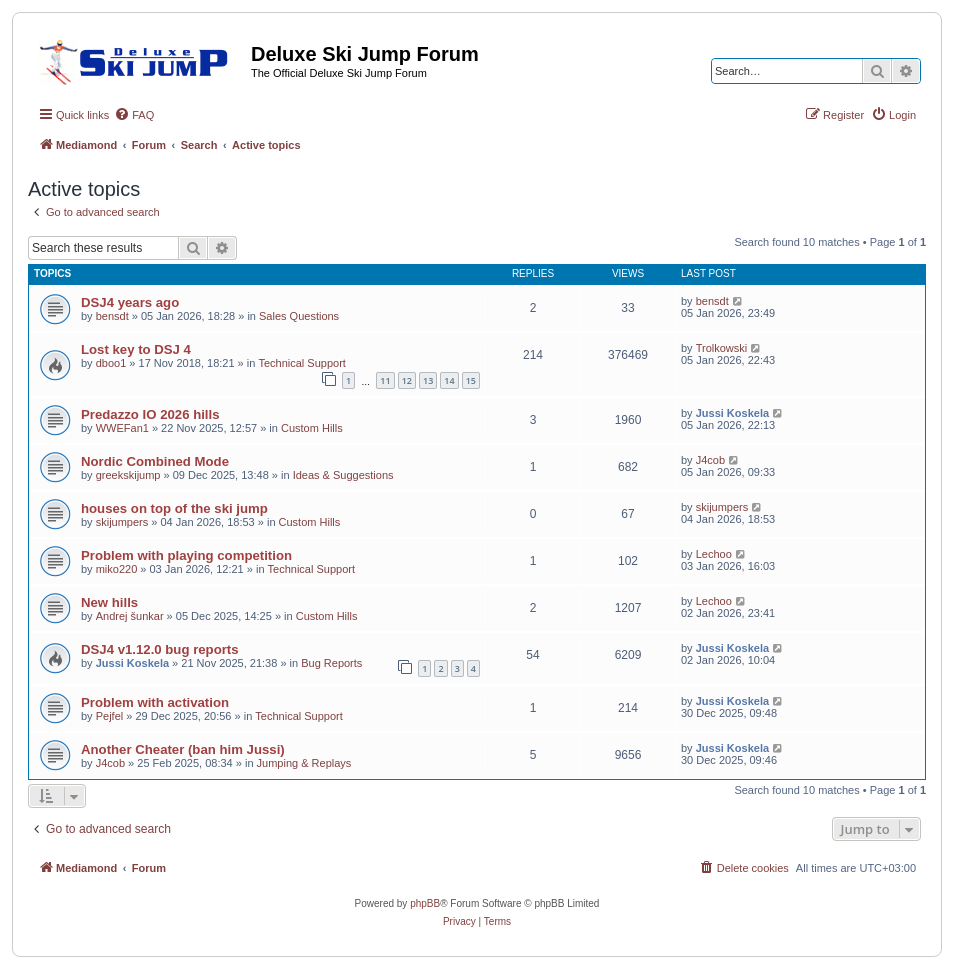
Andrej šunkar (130, 616)
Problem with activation (155, 702)
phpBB (425, 903)
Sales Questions (299, 316)
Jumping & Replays (304, 763)
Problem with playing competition (186, 555)
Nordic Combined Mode (155, 461)
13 (428, 380)
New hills (109, 602)
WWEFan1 (122, 428)
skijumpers (122, 522)
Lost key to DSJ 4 (136, 349)
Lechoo (714, 554)
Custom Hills (312, 428)
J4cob (710, 460)
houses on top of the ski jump (174, 508)
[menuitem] (134, 115)
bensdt (112, 316)
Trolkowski (722, 348)
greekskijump (128, 475)
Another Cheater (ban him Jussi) (183, 749)
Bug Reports (331, 663)
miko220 (117, 569)
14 (449, 380)
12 (407, 380)
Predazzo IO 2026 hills (150, 414)
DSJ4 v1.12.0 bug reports (160, 649)
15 (471, 380)
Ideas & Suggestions (343, 475)
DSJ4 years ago (130, 302)
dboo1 (111, 363)
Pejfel (110, 716)
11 (385, 380)
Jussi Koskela (732, 413)
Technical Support (301, 363)
